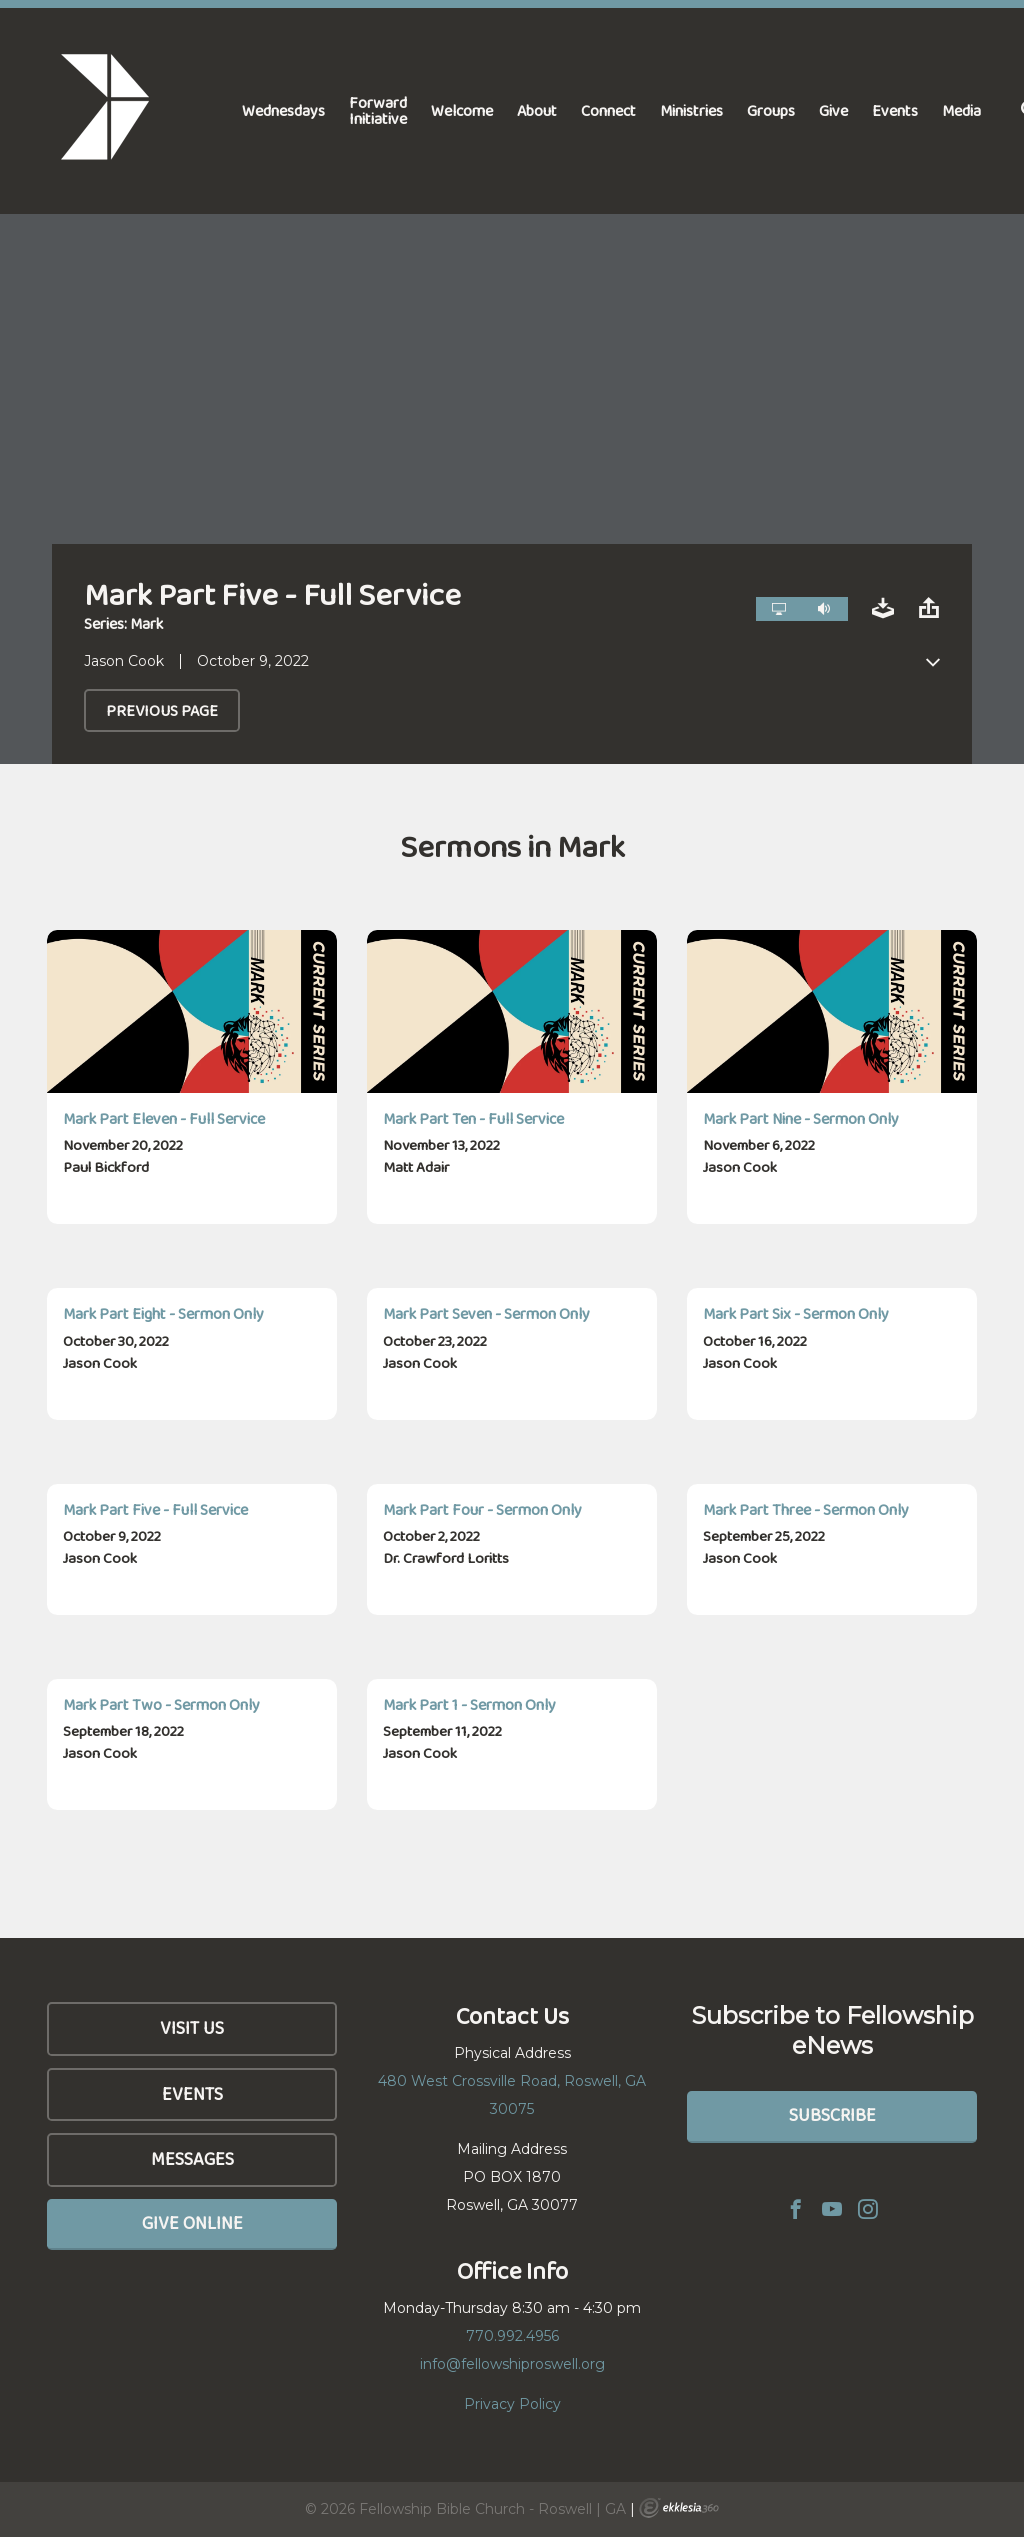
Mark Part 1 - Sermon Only (469, 1704)
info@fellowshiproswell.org (512, 2364)
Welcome (462, 110)
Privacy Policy (512, 2404)
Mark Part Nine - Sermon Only (801, 1118)
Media (961, 110)
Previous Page (162, 710)
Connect (608, 110)
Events (895, 110)
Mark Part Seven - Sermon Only (486, 1313)
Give (833, 110)
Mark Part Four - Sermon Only (482, 1509)
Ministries (691, 110)
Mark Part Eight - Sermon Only (163, 1313)
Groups (771, 110)
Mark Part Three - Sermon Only (806, 1509)
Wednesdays (283, 110)
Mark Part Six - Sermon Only (796, 1313)
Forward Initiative (378, 110)
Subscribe (832, 2115)
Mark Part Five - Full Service (155, 1509)
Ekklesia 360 (679, 2508)
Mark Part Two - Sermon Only (161, 1704)
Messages (192, 2159)
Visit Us (192, 2028)
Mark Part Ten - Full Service (473, 1118)
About (537, 110)
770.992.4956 (512, 2336)
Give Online (192, 2223)
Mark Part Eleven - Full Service (164, 1118)
